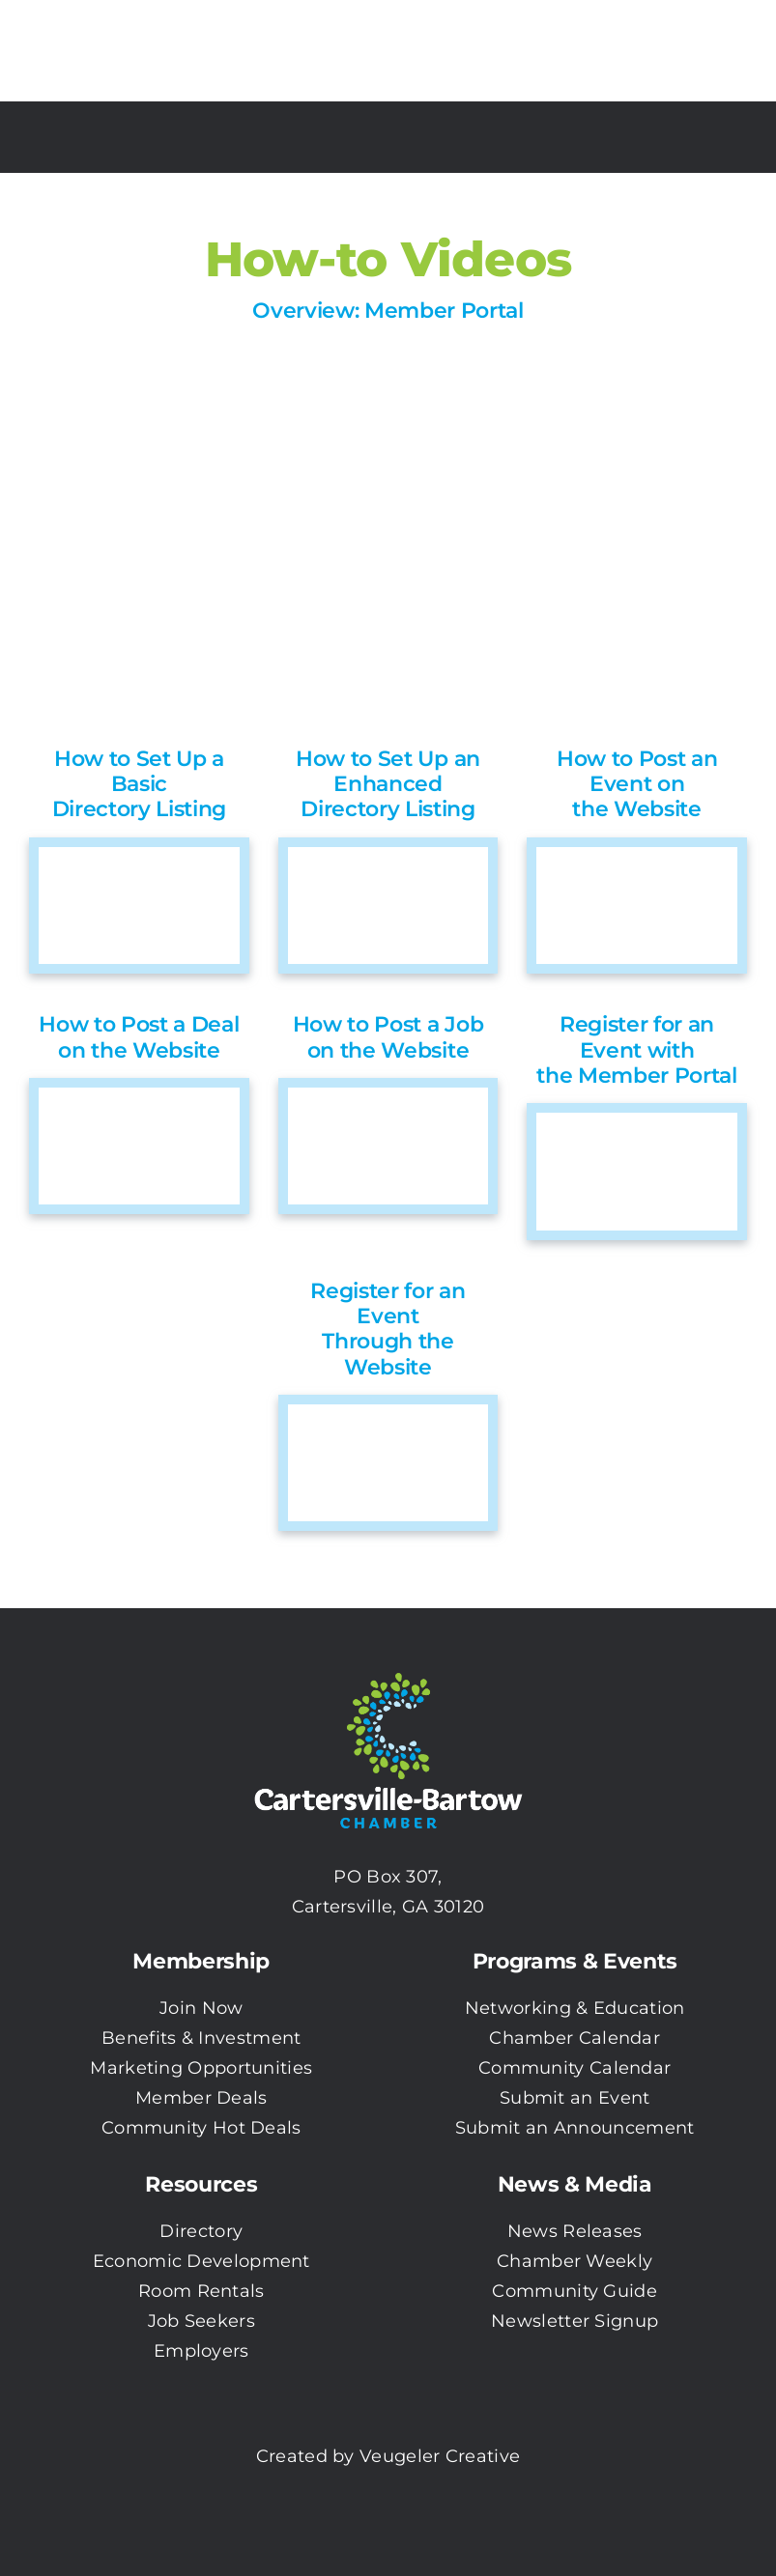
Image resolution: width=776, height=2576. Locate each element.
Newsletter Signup (574, 2321)
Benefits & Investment (201, 2038)
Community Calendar (574, 2068)
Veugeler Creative (439, 2456)
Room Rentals (201, 2291)
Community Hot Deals (201, 2127)
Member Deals (201, 2098)
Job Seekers (201, 2321)
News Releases (575, 2231)
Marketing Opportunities (201, 2068)
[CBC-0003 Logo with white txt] (388, 1666)
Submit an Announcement (575, 2127)
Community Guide (574, 2291)
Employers (201, 2351)
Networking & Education (575, 2008)
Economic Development (201, 2261)
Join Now (201, 2008)
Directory (201, 2231)
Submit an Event (575, 2098)
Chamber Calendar (574, 2038)
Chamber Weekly (574, 2261)
